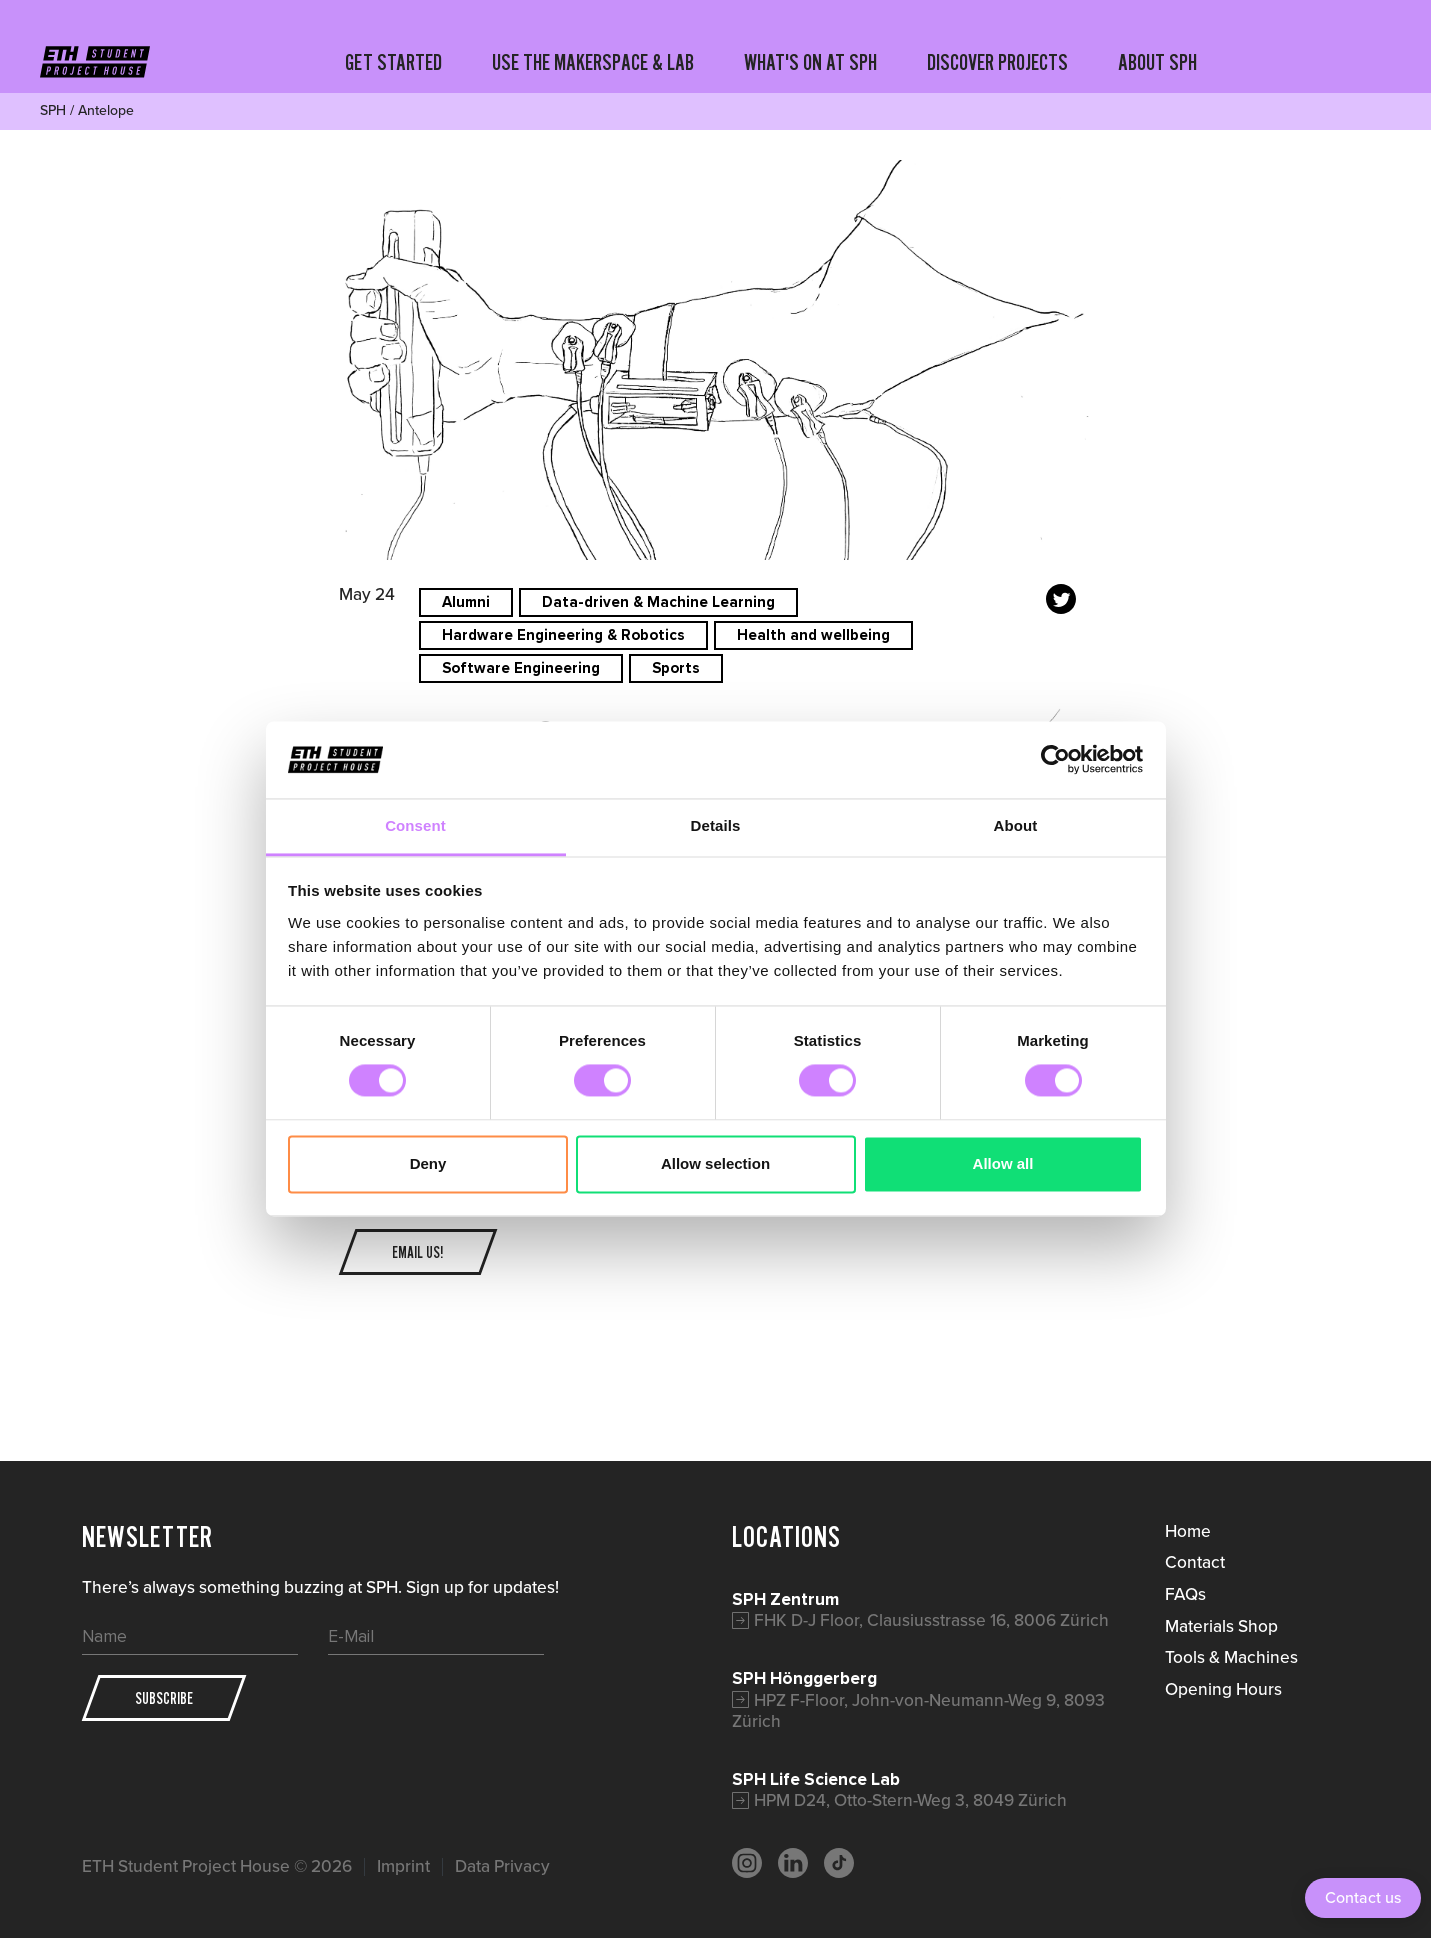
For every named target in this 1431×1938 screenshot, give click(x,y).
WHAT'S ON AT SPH (810, 62)
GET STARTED (393, 62)
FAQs (1185, 1594)
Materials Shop (1221, 1626)
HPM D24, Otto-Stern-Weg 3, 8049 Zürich (910, 1800)
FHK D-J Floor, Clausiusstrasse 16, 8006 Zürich (931, 1620)
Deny (428, 1163)
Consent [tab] (415, 825)
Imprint (403, 1866)
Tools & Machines (1231, 1657)
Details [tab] (716, 825)
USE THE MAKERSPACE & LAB (593, 62)
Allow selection (715, 1163)
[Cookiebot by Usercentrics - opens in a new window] (1055, 760)
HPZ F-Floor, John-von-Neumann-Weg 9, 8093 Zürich (918, 1711)
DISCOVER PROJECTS (997, 62)
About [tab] (1016, 825)
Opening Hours (1223, 1689)
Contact (1195, 1562)
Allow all (1003, 1163)
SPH (53, 110)
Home (1188, 1531)
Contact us (1363, 1897)
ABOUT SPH (1157, 62)
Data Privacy (502, 1866)
